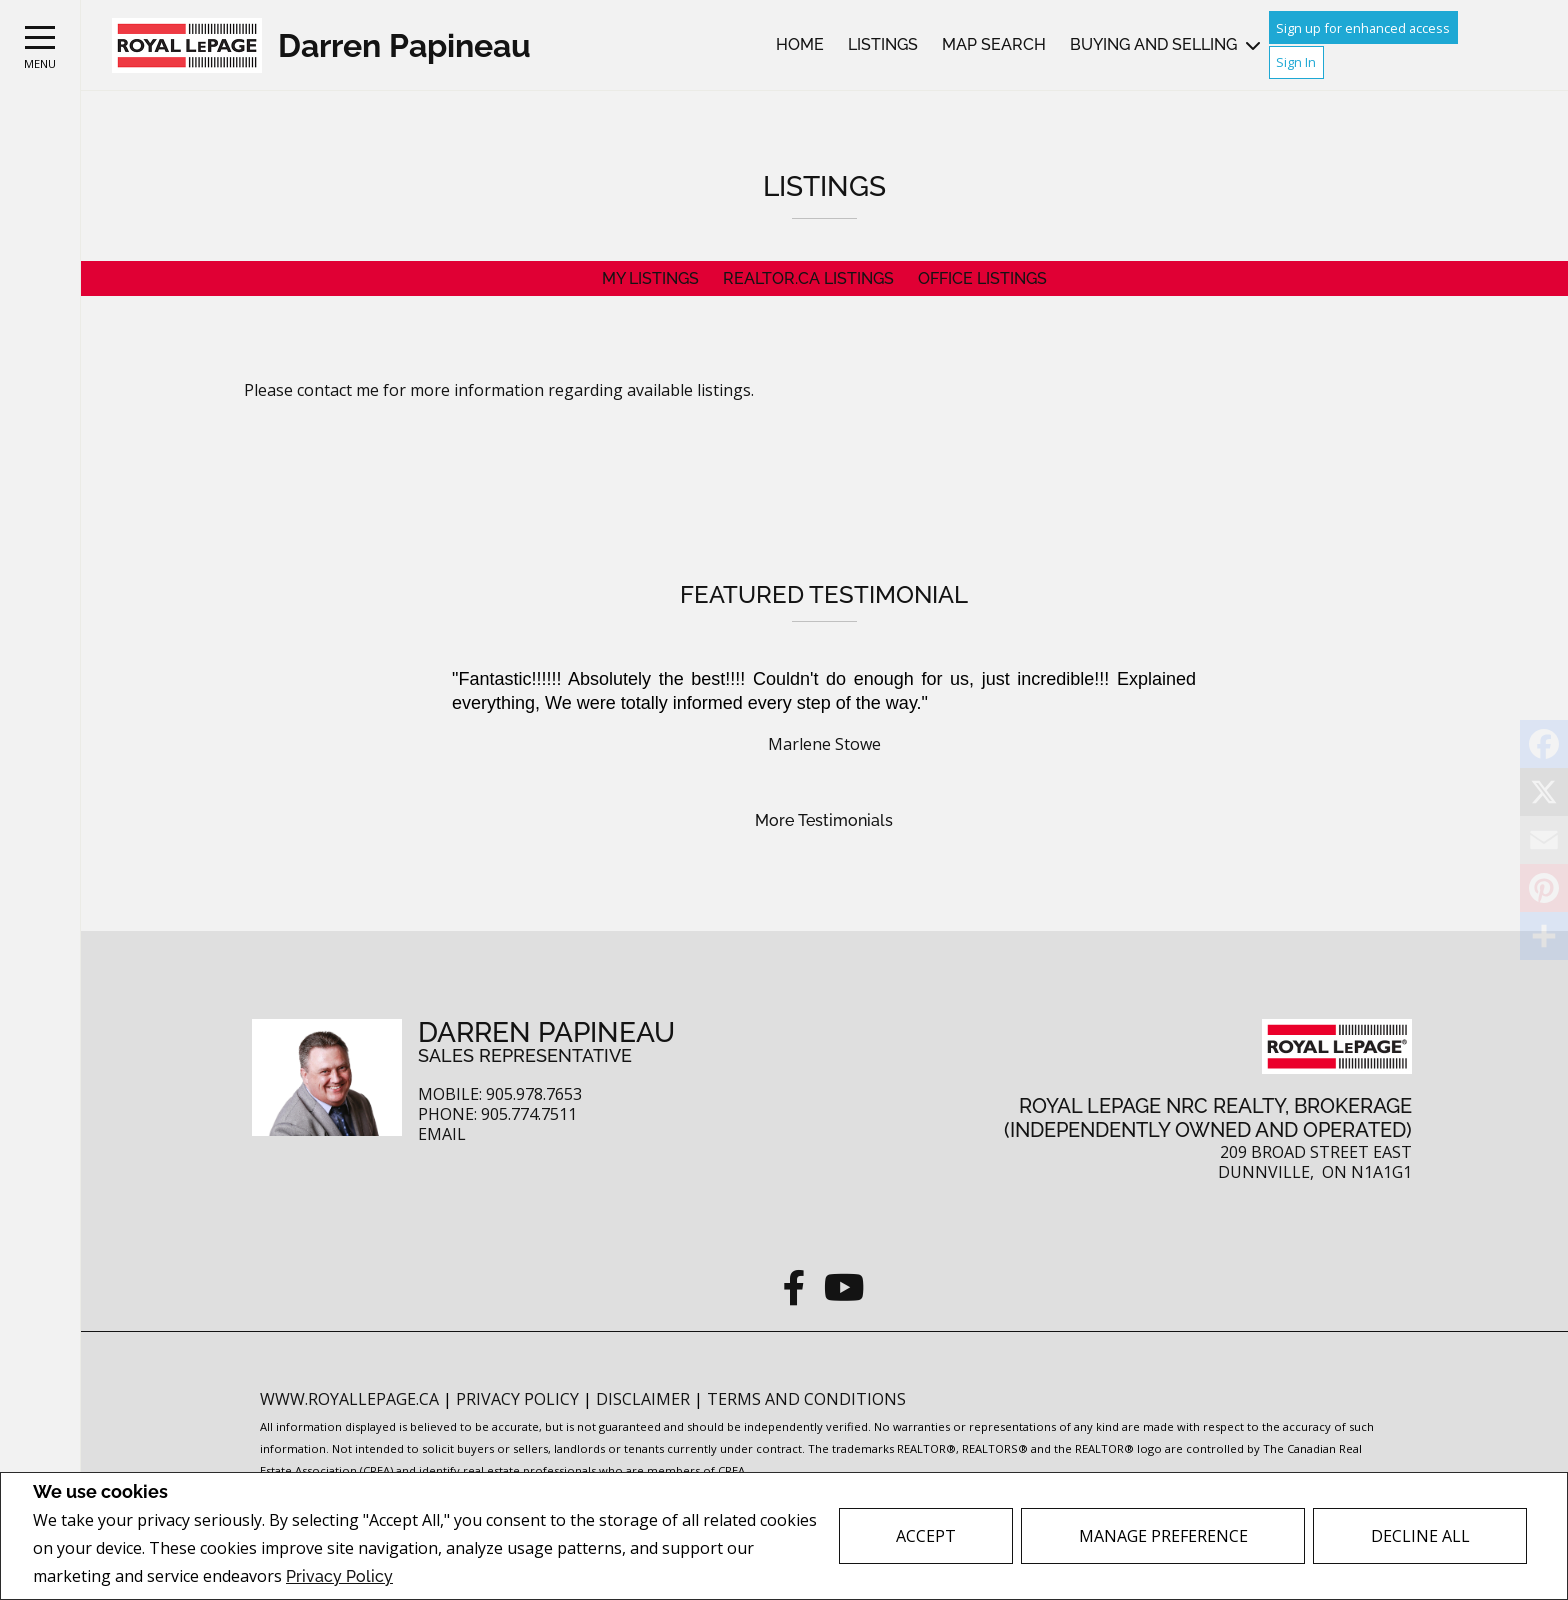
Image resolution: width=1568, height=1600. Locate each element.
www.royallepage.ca (349, 1399)
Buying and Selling (1153, 44)
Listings (883, 44)
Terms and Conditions (806, 1399)
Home (800, 44)
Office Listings (982, 278)
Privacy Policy (339, 1576)
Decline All (1420, 1536)
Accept (926, 1536)
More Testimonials (824, 820)
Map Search (994, 44)
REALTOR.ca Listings (808, 278)
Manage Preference (1163, 1536)
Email (442, 1134)
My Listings (650, 278)
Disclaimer (645, 1399)
